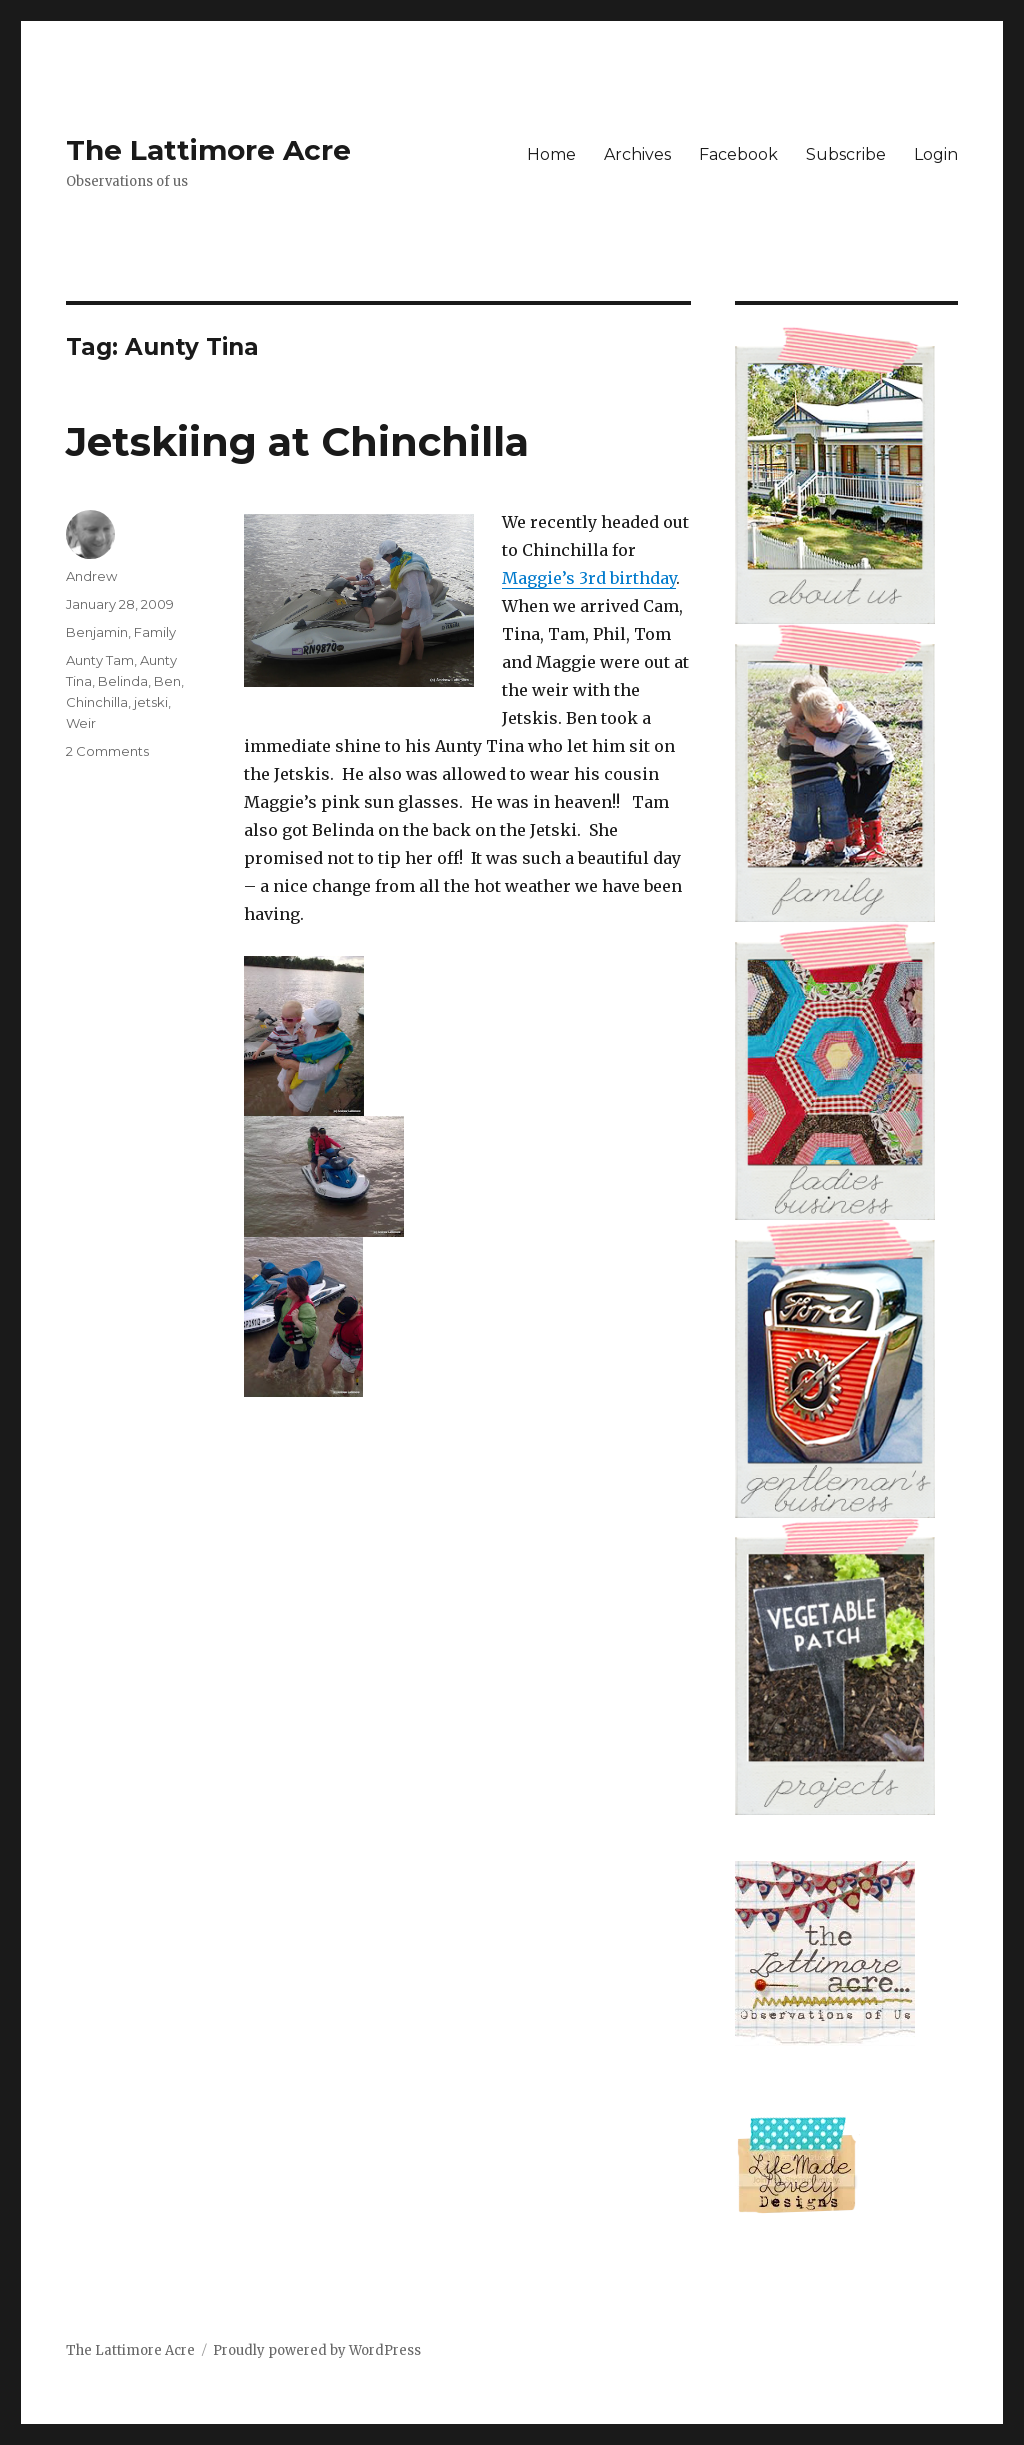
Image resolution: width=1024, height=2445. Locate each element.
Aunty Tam (100, 660)
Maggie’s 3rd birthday (589, 578)
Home (551, 154)
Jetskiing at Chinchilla (297, 441)
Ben (167, 681)
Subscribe (846, 154)
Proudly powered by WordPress (317, 2350)
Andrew (91, 576)
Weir (81, 723)
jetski (151, 702)
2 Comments (107, 751)
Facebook (738, 154)
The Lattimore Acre (208, 150)
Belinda (123, 681)
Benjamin (97, 632)
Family (155, 632)
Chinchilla (97, 702)
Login (936, 154)
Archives (637, 154)
